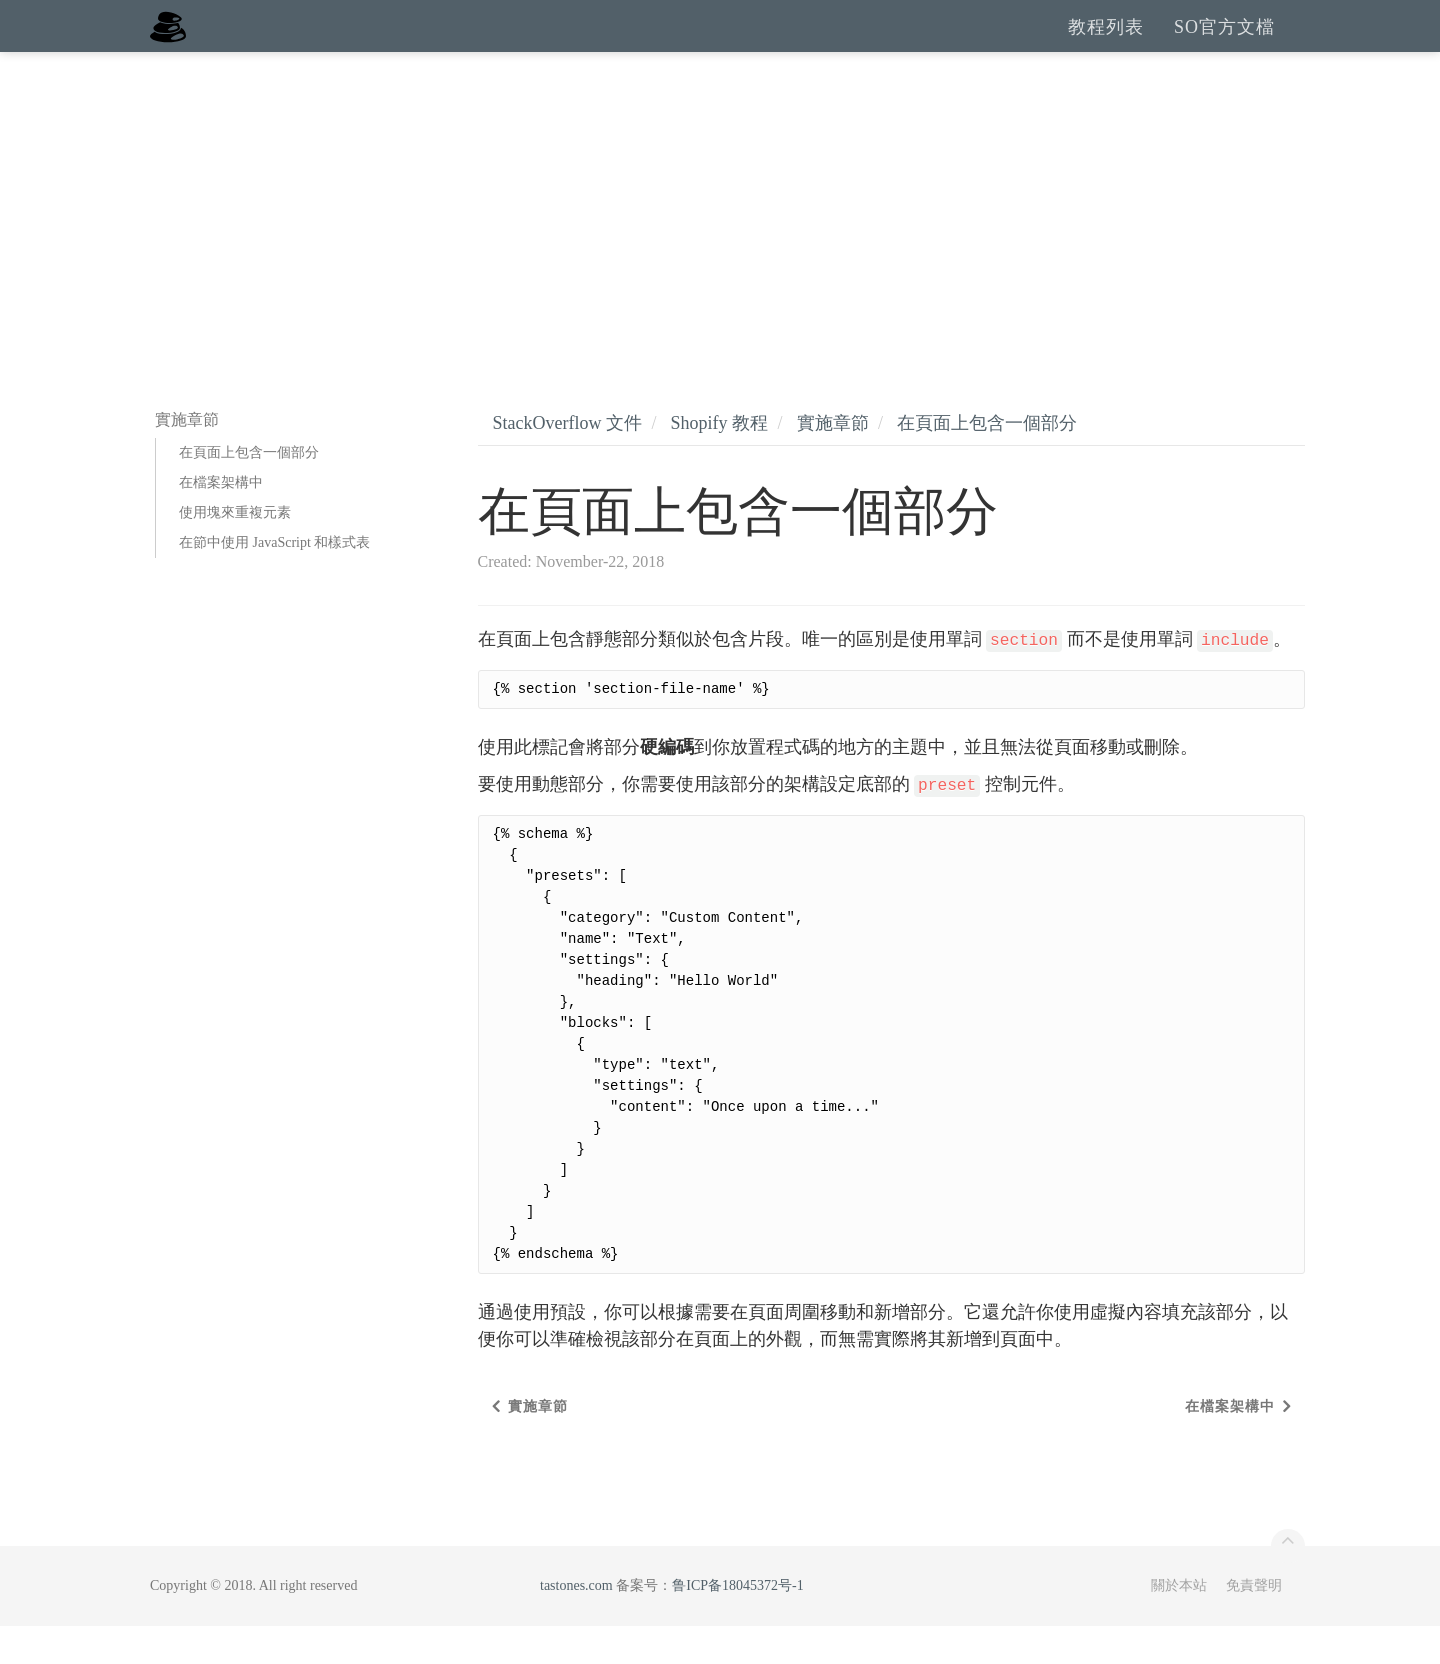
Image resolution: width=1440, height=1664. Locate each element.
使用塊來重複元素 (235, 550)
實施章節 (833, 461)
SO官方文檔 (1224, 45)
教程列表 (1106, 45)
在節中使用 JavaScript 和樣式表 (274, 580)
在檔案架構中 (221, 520)
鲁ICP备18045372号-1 (737, 1623)
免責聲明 (1254, 1623)
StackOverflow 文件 (567, 461)
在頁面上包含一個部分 (249, 490)
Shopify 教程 (719, 461)
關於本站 (1179, 1623)
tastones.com (576, 1623)
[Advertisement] (720, 240)
